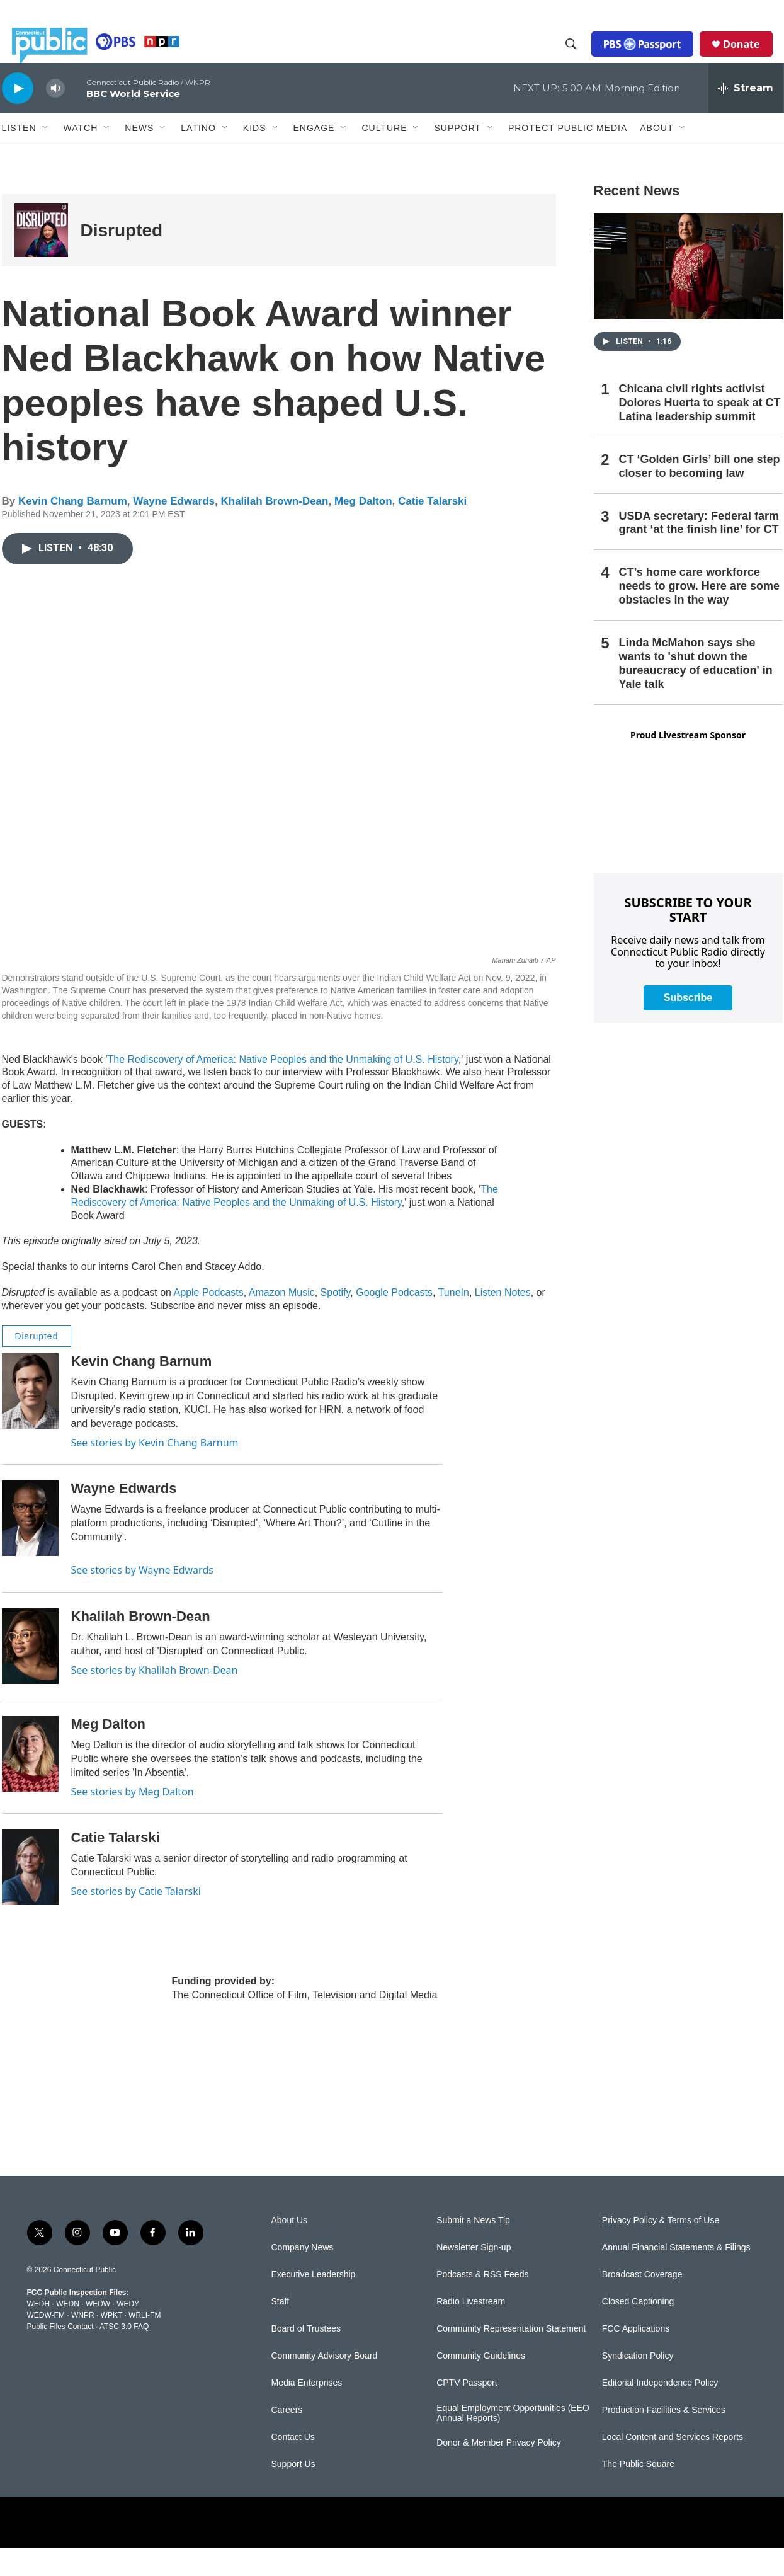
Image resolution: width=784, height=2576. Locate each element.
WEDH (38, 2332)
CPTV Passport (466, 2411)
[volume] (55, 117)
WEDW (98, 2332)
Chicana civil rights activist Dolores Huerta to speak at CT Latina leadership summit (700, 431)
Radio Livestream (470, 2330)
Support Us (293, 2492)
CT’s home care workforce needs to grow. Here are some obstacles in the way (699, 614)
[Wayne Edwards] (30, 1546)
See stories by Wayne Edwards (142, 1598)
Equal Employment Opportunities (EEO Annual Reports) (512, 2441)
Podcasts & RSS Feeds (482, 2303)
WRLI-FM (144, 2343)
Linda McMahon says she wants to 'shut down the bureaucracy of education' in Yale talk (696, 692)
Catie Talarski (432, 529)
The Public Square (638, 2492)
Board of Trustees (306, 2357)
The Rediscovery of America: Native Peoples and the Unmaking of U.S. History (282, 1087)
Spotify (336, 1320)
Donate (751, 58)
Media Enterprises (307, 2411)
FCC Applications (635, 2357)
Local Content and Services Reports (672, 2465)
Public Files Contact (60, 2354)
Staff (280, 2330)
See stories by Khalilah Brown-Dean (154, 1698)
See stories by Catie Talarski (136, 1919)
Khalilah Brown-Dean (274, 529)
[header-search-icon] (581, 58)
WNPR (82, 2343)
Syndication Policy (638, 2384)
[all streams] (745, 116)
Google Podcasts (394, 1320)
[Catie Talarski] (30, 1895)
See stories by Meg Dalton (132, 1820)
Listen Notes (503, 1320)
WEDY (127, 2332)
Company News (302, 2276)
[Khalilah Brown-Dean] (30, 1674)
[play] (18, 116)
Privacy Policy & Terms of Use (660, 2248)
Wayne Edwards (174, 529)
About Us (289, 2248)
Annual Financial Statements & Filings (676, 2276)
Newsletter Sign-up (473, 2276)
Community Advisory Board (324, 2384)
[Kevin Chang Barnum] (30, 1419)
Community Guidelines (480, 2384)
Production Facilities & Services (663, 2438)
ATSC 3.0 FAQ (124, 2354)
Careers (287, 2438)
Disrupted (122, 258)
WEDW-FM (46, 2343)
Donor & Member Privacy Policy (498, 2471)
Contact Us (293, 2465)
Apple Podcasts (209, 1320)
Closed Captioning (638, 2330)
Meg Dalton (363, 529)
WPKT (111, 2343)
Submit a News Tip (473, 2248)
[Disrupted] (41, 258)
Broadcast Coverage (642, 2303)
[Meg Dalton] (30, 1782)
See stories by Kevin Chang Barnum (155, 1471)
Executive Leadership (313, 2303)
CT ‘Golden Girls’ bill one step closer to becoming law (699, 494)
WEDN (67, 2332)
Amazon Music (282, 1320)
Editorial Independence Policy (660, 2411)
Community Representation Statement (511, 2357)
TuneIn (453, 1320)
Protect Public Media (567, 156)
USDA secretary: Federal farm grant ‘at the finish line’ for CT (699, 551)
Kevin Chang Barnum (72, 529)
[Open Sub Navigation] (46, 156)
